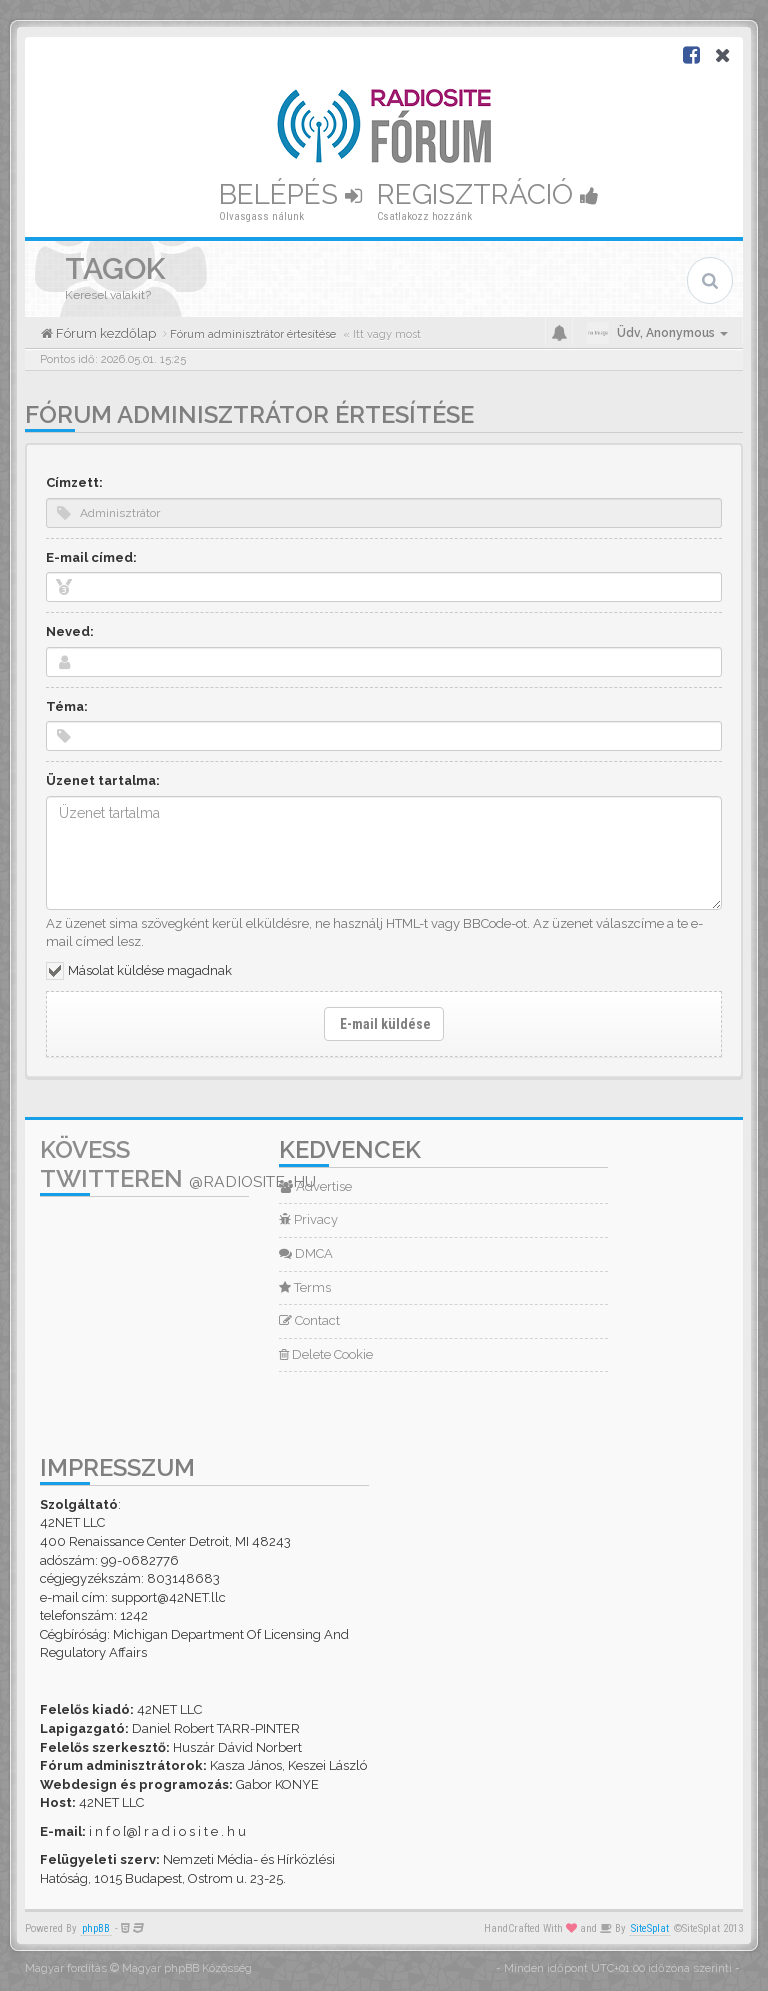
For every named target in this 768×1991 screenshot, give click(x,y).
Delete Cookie (326, 1354)
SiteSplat (650, 1928)
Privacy (308, 1219)
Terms (305, 1287)
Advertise (315, 1186)
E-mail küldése (384, 1024)
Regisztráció (488, 194)
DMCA (306, 1253)
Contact (309, 1320)
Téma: (67, 706)
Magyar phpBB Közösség (187, 1968)
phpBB (96, 1928)
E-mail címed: (91, 557)
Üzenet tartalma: (103, 780)
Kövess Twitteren (178, 1164)
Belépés (290, 194)
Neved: (70, 631)
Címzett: (74, 482)
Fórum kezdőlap (104, 333)
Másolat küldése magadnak (150, 970)
